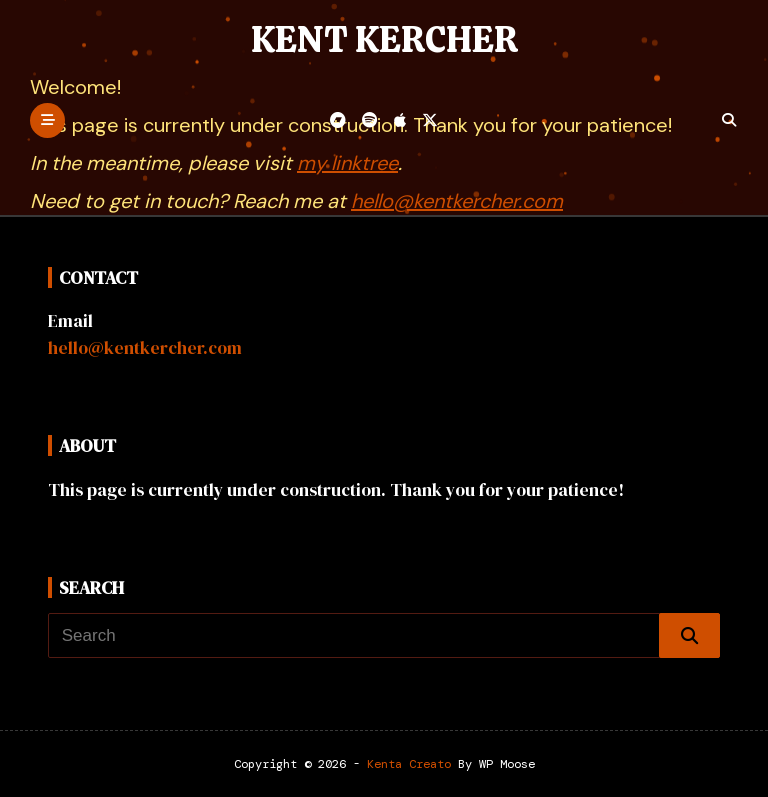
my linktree (347, 163)
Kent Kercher (384, 39)
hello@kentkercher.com (457, 201)
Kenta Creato (409, 764)
